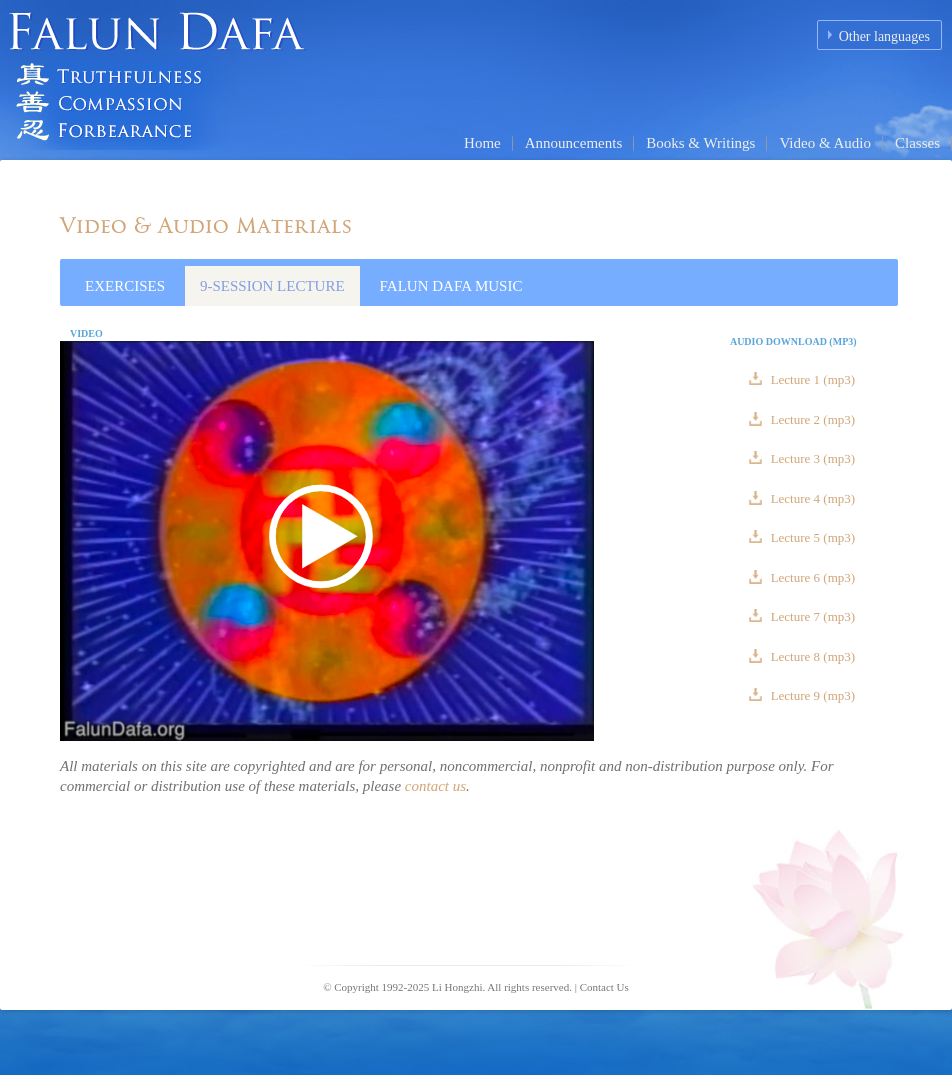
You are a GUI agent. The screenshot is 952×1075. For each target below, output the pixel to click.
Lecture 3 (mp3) (811, 458)
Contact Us (604, 987)
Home (482, 143)
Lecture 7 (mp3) (811, 616)
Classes (917, 143)
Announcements (573, 143)
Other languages (884, 36)
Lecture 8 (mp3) (811, 656)
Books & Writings (700, 143)
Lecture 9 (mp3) (811, 695)
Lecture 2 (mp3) (811, 419)
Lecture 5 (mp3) (811, 537)
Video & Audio (825, 143)
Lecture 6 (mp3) (811, 577)
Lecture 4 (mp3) (811, 498)
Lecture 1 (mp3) (811, 379)
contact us (435, 786)
